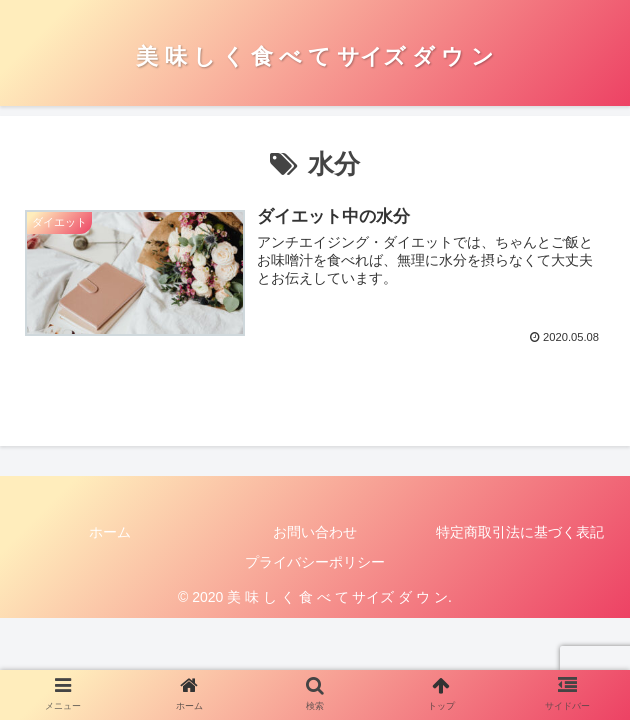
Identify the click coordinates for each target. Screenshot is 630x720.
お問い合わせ (315, 532)
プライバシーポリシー (315, 562)
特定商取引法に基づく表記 (520, 532)
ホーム (110, 532)
